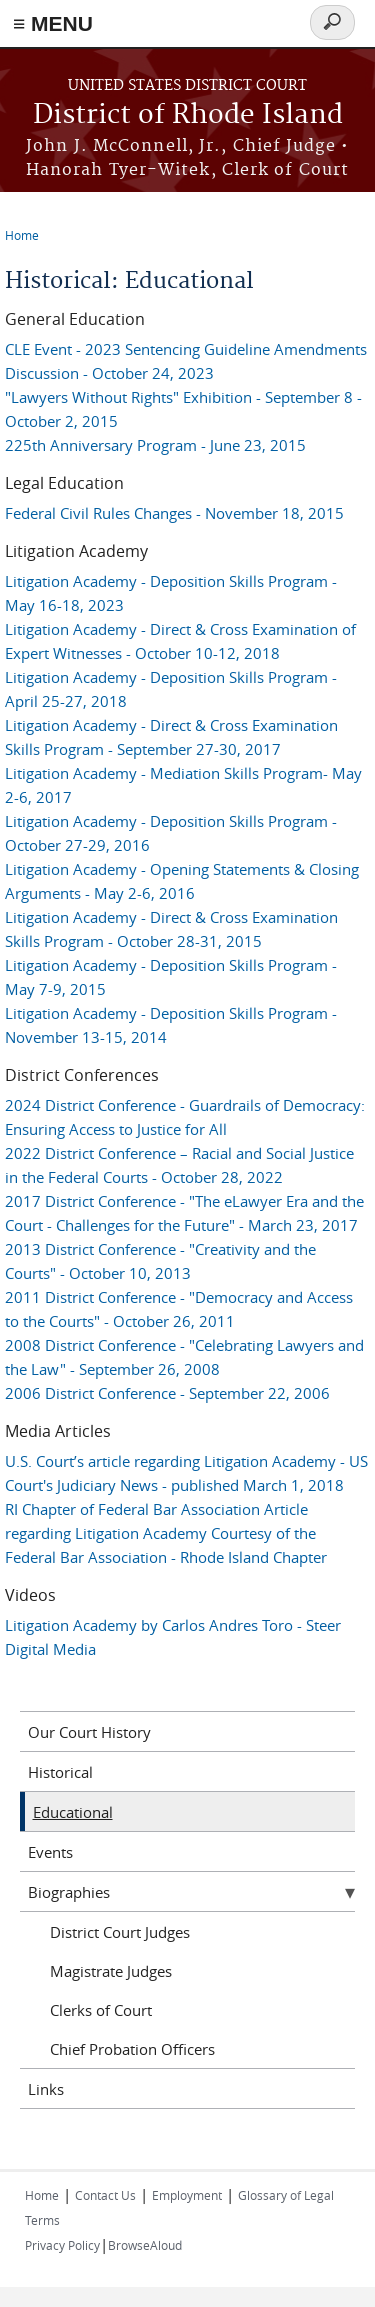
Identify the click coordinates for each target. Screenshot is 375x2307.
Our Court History (89, 1732)
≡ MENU (53, 23)
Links (46, 2089)
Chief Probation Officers (132, 2049)
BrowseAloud (145, 2245)
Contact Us (105, 2195)
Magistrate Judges (111, 1971)
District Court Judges (120, 1932)
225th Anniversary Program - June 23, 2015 (155, 445)
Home (22, 235)
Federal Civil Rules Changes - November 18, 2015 (174, 513)
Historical (60, 1772)
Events (50, 1852)
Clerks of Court (101, 2010)
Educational (73, 1812)
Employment (187, 2195)
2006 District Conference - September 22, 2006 (167, 1393)
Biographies (69, 1892)
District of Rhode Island (188, 115)
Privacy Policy (62, 2245)
